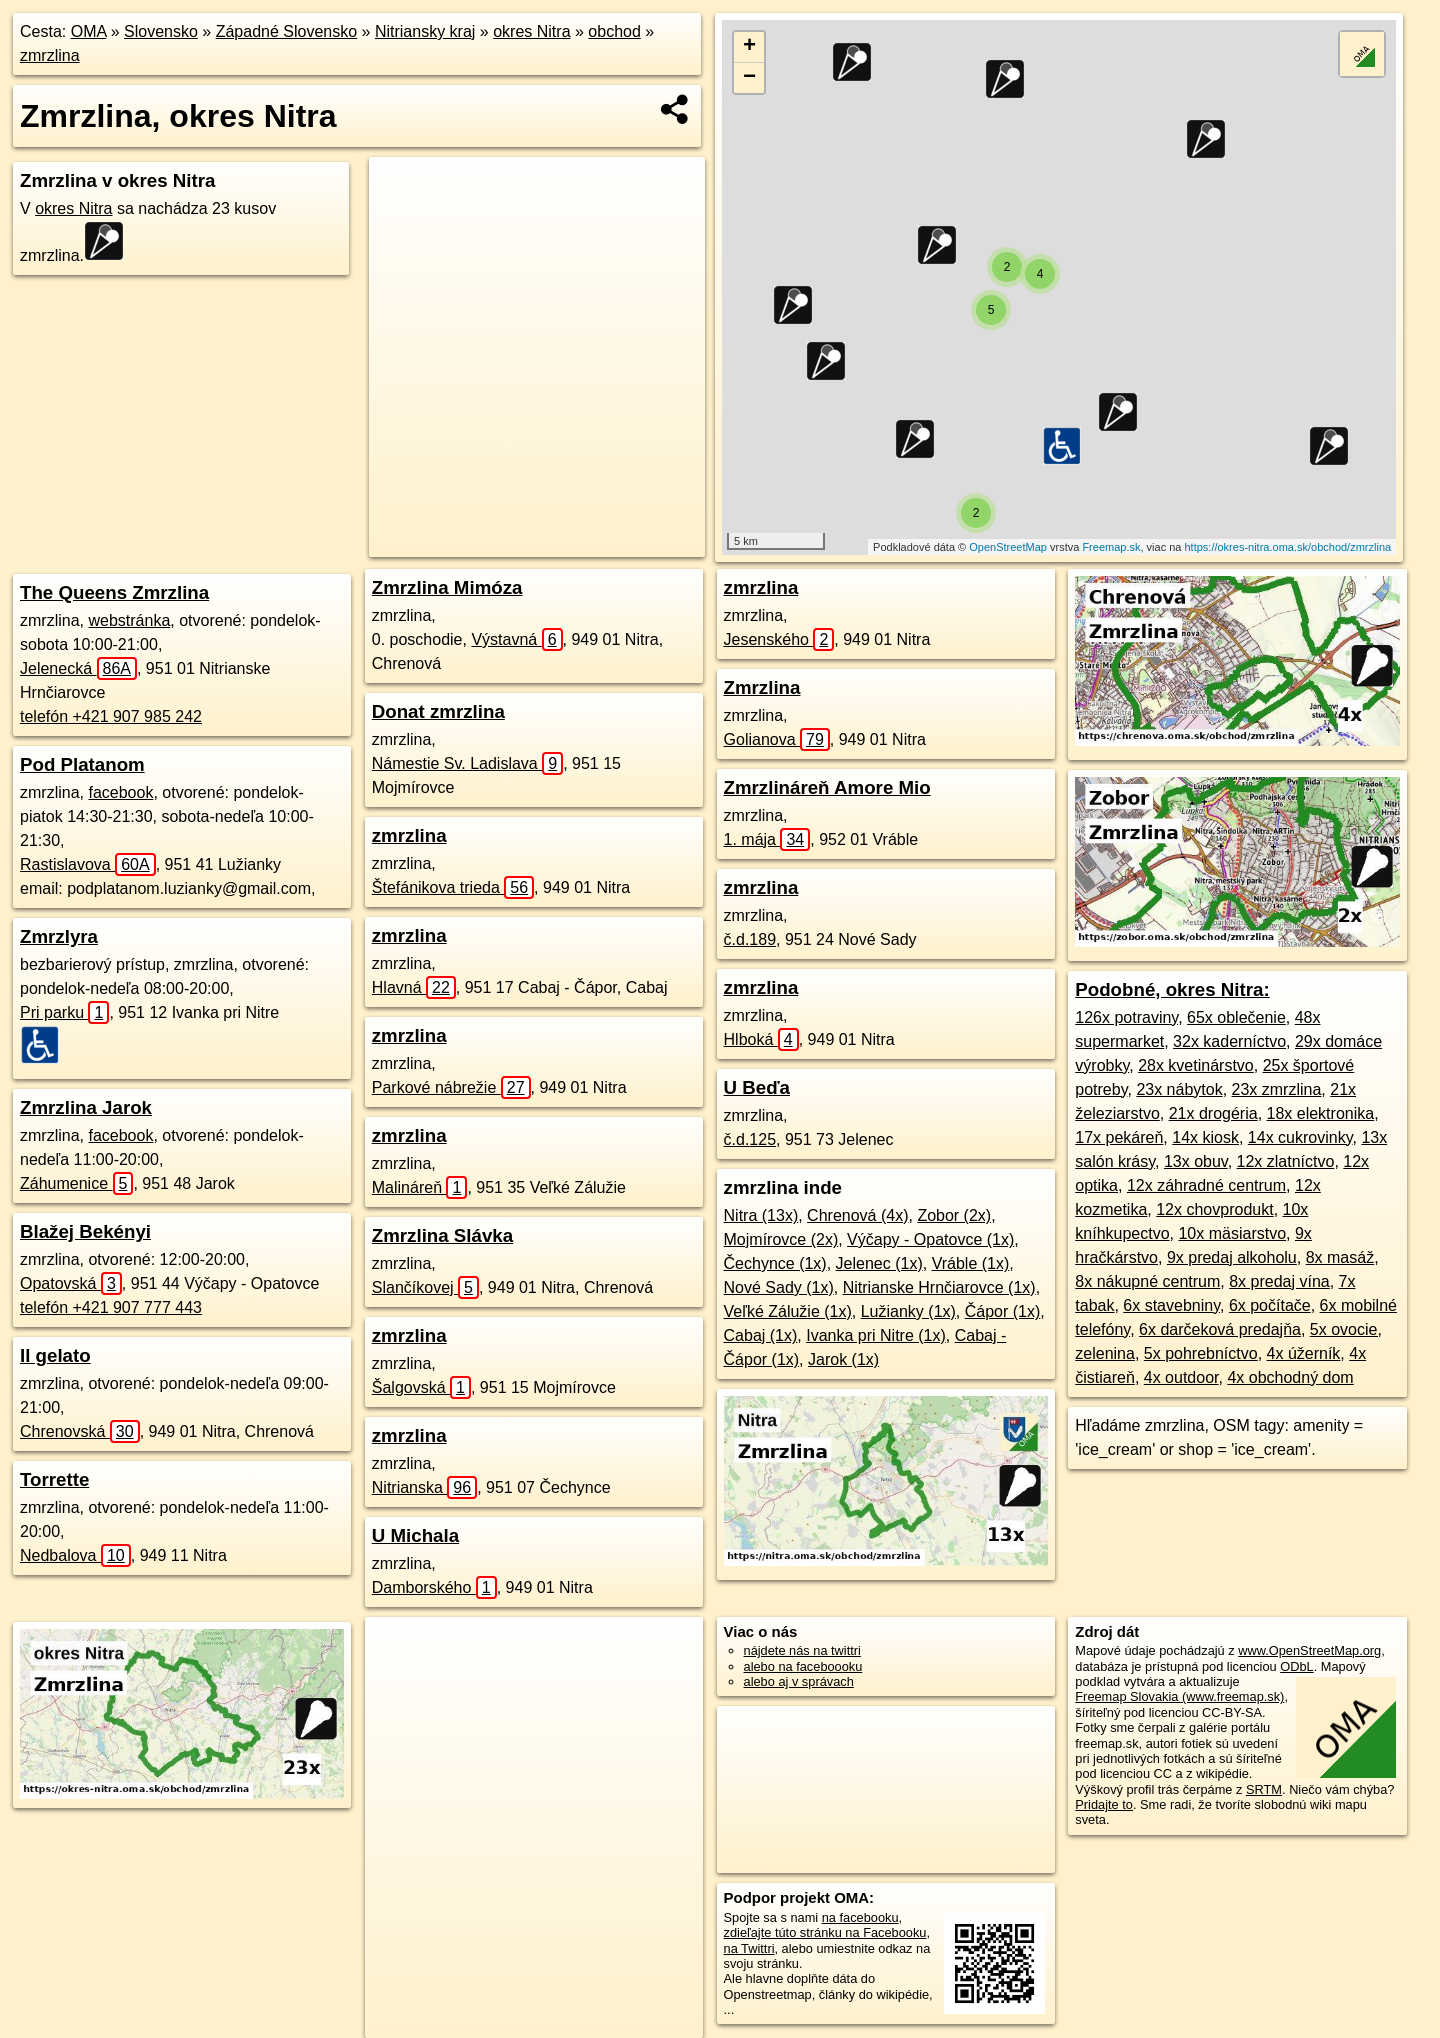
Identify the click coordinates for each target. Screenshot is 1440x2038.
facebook (120, 792)
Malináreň (420, 1187)
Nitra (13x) (761, 1215)
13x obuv (1196, 1161)
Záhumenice (76, 1183)
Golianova (777, 739)
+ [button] (749, 47)
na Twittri (749, 1948)
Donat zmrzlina (438, 711)
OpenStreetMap (1008, 547)
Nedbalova (75, 1555)
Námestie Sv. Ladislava (467, 763)
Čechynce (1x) (775, 1263)
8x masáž (1340, 1257)
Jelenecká (78, 668)
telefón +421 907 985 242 (111, 716)
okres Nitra (531, 31)
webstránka (129, 620)
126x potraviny (1126, 1017)
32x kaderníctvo (1229, 1041)
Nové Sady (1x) (779, 1287)
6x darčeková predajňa (1220, 1329)
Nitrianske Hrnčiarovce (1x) (939, 1287)
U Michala (415, 1535)
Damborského (434, 1587)
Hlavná (414, 987)
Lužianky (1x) (908, 1311)
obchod (614, 31)
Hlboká (761, 1039)
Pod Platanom (82, 764)
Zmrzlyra (59, 936)
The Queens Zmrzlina (114, 592)
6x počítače (1270, 1305)
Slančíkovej (425, 1287)
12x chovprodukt (1214, 1209)
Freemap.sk (1111, 547)
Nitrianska (424, 1487)
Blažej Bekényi (85, 1231)
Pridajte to (1104, 1804)
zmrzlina (50, 55)
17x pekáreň (1119, 1137)
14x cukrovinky (1300, 1137)
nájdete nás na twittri (802, 1650)
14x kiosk (1205, 1137)
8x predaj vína (1279, 1281)
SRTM (1264, 1789)
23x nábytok (1179, 1089)
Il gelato (55, 1355)
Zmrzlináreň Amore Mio (827, 787)
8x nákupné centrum (1147, 1281)
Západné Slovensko (286, 31)
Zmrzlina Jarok (86, 1107)
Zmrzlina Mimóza (447, 587)
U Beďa (757, 1087)
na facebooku (860, 1917)
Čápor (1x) (1003, 1311)
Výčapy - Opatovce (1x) (930, 1239)
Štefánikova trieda (453, 887)
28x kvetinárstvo (1196, 1065)
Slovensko (161, 31)
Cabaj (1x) (761, 1335)
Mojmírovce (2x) (781, 1239)
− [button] (749, 78)
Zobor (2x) (954, 1215)
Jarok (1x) (843, 1359)
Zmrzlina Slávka (442, 1235)
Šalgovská (421, 1387)
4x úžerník (1304, 1353)
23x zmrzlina (1277, 1089)
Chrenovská (80, 1431)
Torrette (54, 1479)
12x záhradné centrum (1206, 1185)
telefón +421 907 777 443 (111, 1307)
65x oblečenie (1236, 1017)
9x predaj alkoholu (1232, 1257)
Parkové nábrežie (451, 1087)
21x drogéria (1213, 1113)
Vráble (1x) (971, 1263)
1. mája (767, 839)
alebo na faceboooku (803, 1666)
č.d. (750, 939)
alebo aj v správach (799, 1681)
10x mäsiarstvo (1232, 1233)
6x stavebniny (1171, 1305)
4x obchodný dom (1290, 1377)
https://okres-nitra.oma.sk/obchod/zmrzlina (1287, 547)
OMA (89, 31)
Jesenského (779, 639)
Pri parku (64, 1012)
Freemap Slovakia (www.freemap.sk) (1179, 1696)
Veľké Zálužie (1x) (788, 1311)
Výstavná (516, 639)
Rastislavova (88, 864)
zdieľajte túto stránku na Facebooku (825, 1932)
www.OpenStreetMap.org (1309, 1650)
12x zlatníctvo (1286, 1161)
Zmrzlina (762, 687)
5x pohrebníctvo (1201, 1353)
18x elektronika (1321, 1113)
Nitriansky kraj (425, 31)
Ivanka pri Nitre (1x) (876, 1335)
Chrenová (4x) (857, 1215)
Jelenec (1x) (879, 1263)
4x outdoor (1181, 1377)
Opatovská (71, 1283)
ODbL (1296, 1666)
